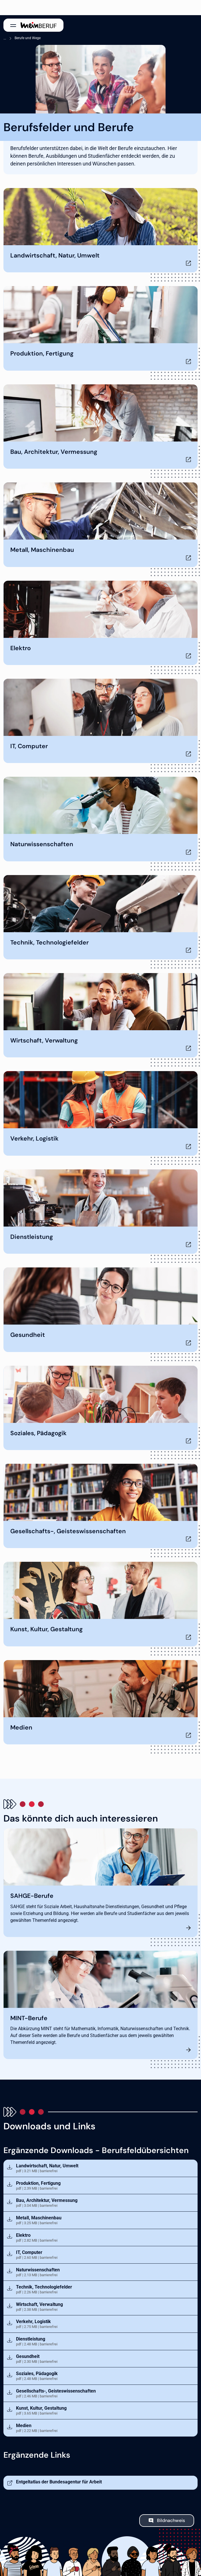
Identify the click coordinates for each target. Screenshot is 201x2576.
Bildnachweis (171, 2520)
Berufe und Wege (28, 38)
